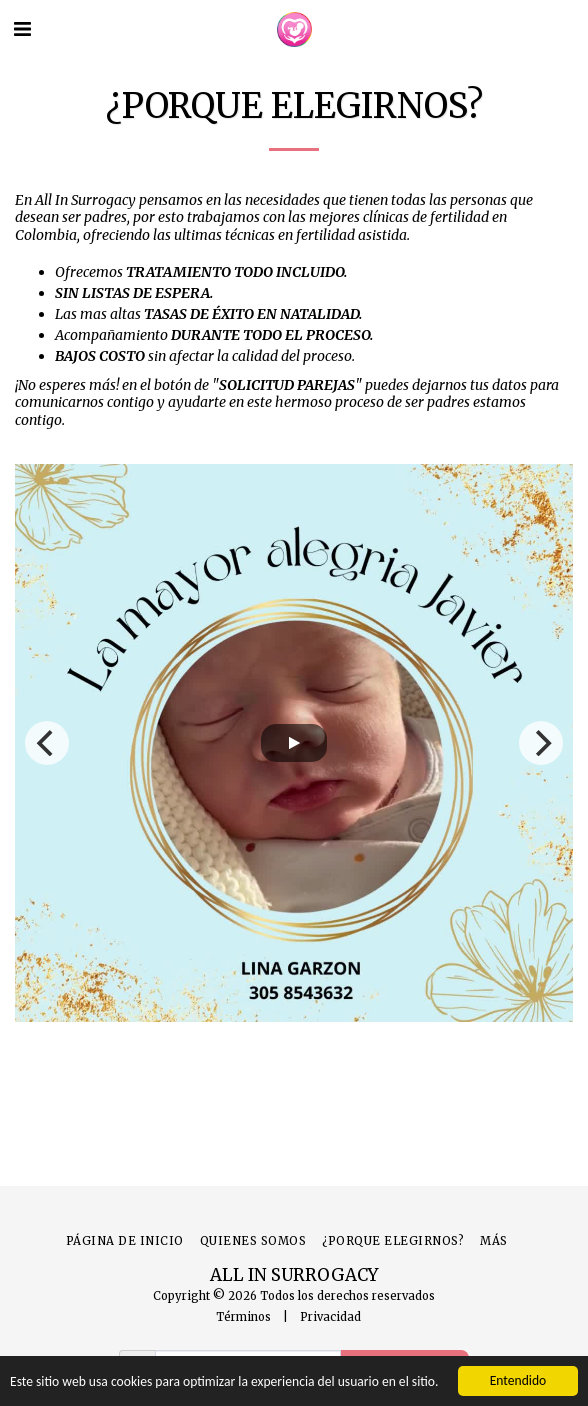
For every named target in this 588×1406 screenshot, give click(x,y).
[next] (541, 743)
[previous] (47, 743)
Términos (243, 1317)
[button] (22, 28)
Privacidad (330, 1317)
